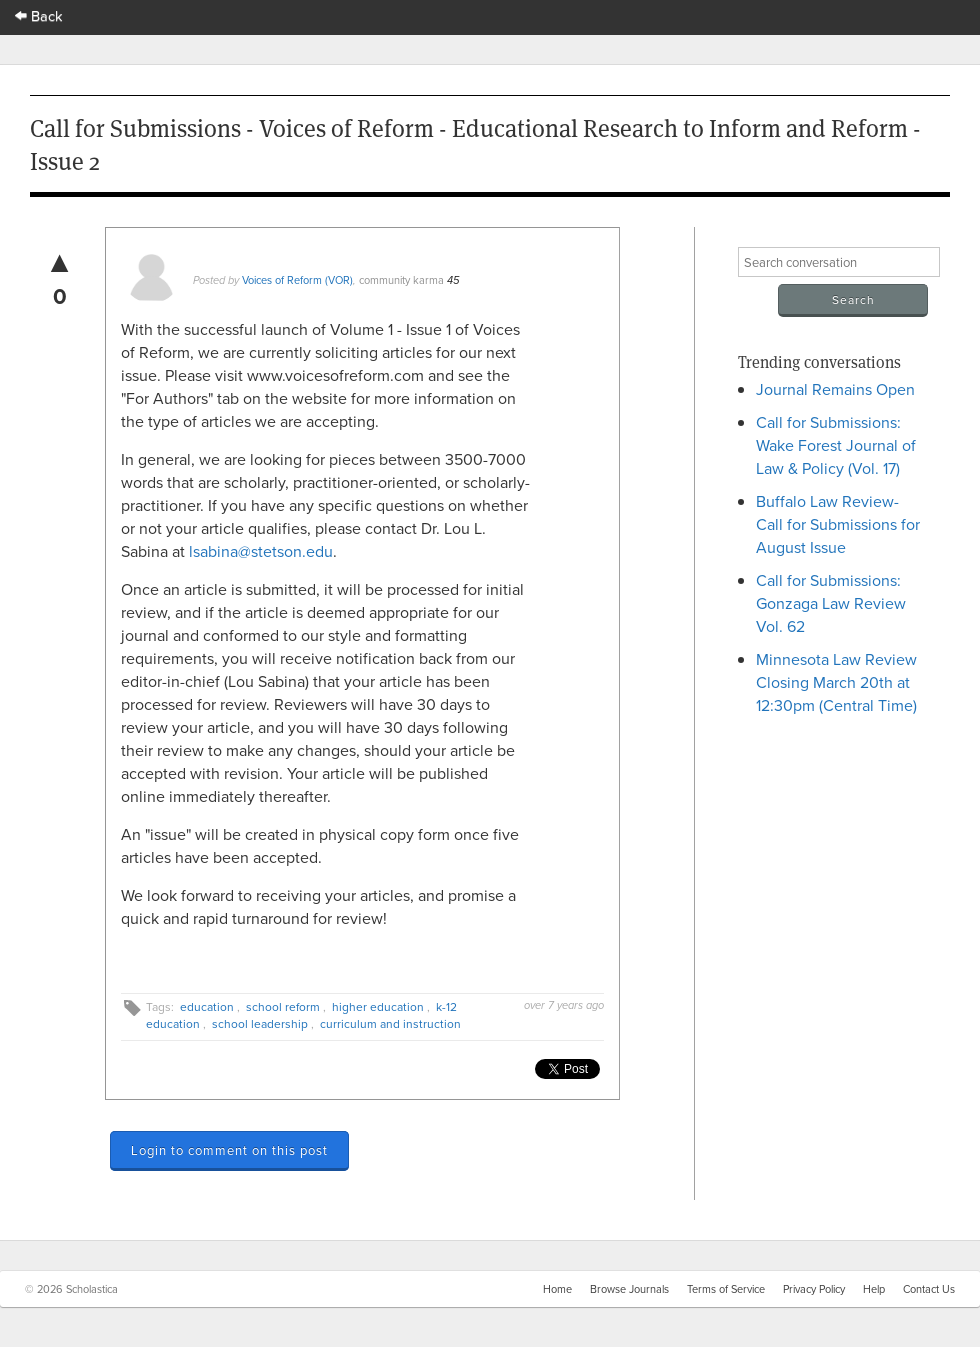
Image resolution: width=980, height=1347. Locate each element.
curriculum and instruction (390, 1023)
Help (874, 1289)
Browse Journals (629, 1289)
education (207, 1006)
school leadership (260, 1023)
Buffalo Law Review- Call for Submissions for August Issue (838, 524)
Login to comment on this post (229, 1150)
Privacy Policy (814, 1289)
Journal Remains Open (835, 389)
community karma (401, 280)
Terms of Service (726, 1289)
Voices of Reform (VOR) (297, 280)
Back (39, 15)
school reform (283, 1006)
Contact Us (929, 1289)
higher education (378, 1006)
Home (557, 1289)
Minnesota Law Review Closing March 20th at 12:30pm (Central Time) (836, 682)
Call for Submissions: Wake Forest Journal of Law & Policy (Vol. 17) (836, 445)
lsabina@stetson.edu (261, 551)
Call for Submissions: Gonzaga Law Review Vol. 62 (831, 603)
